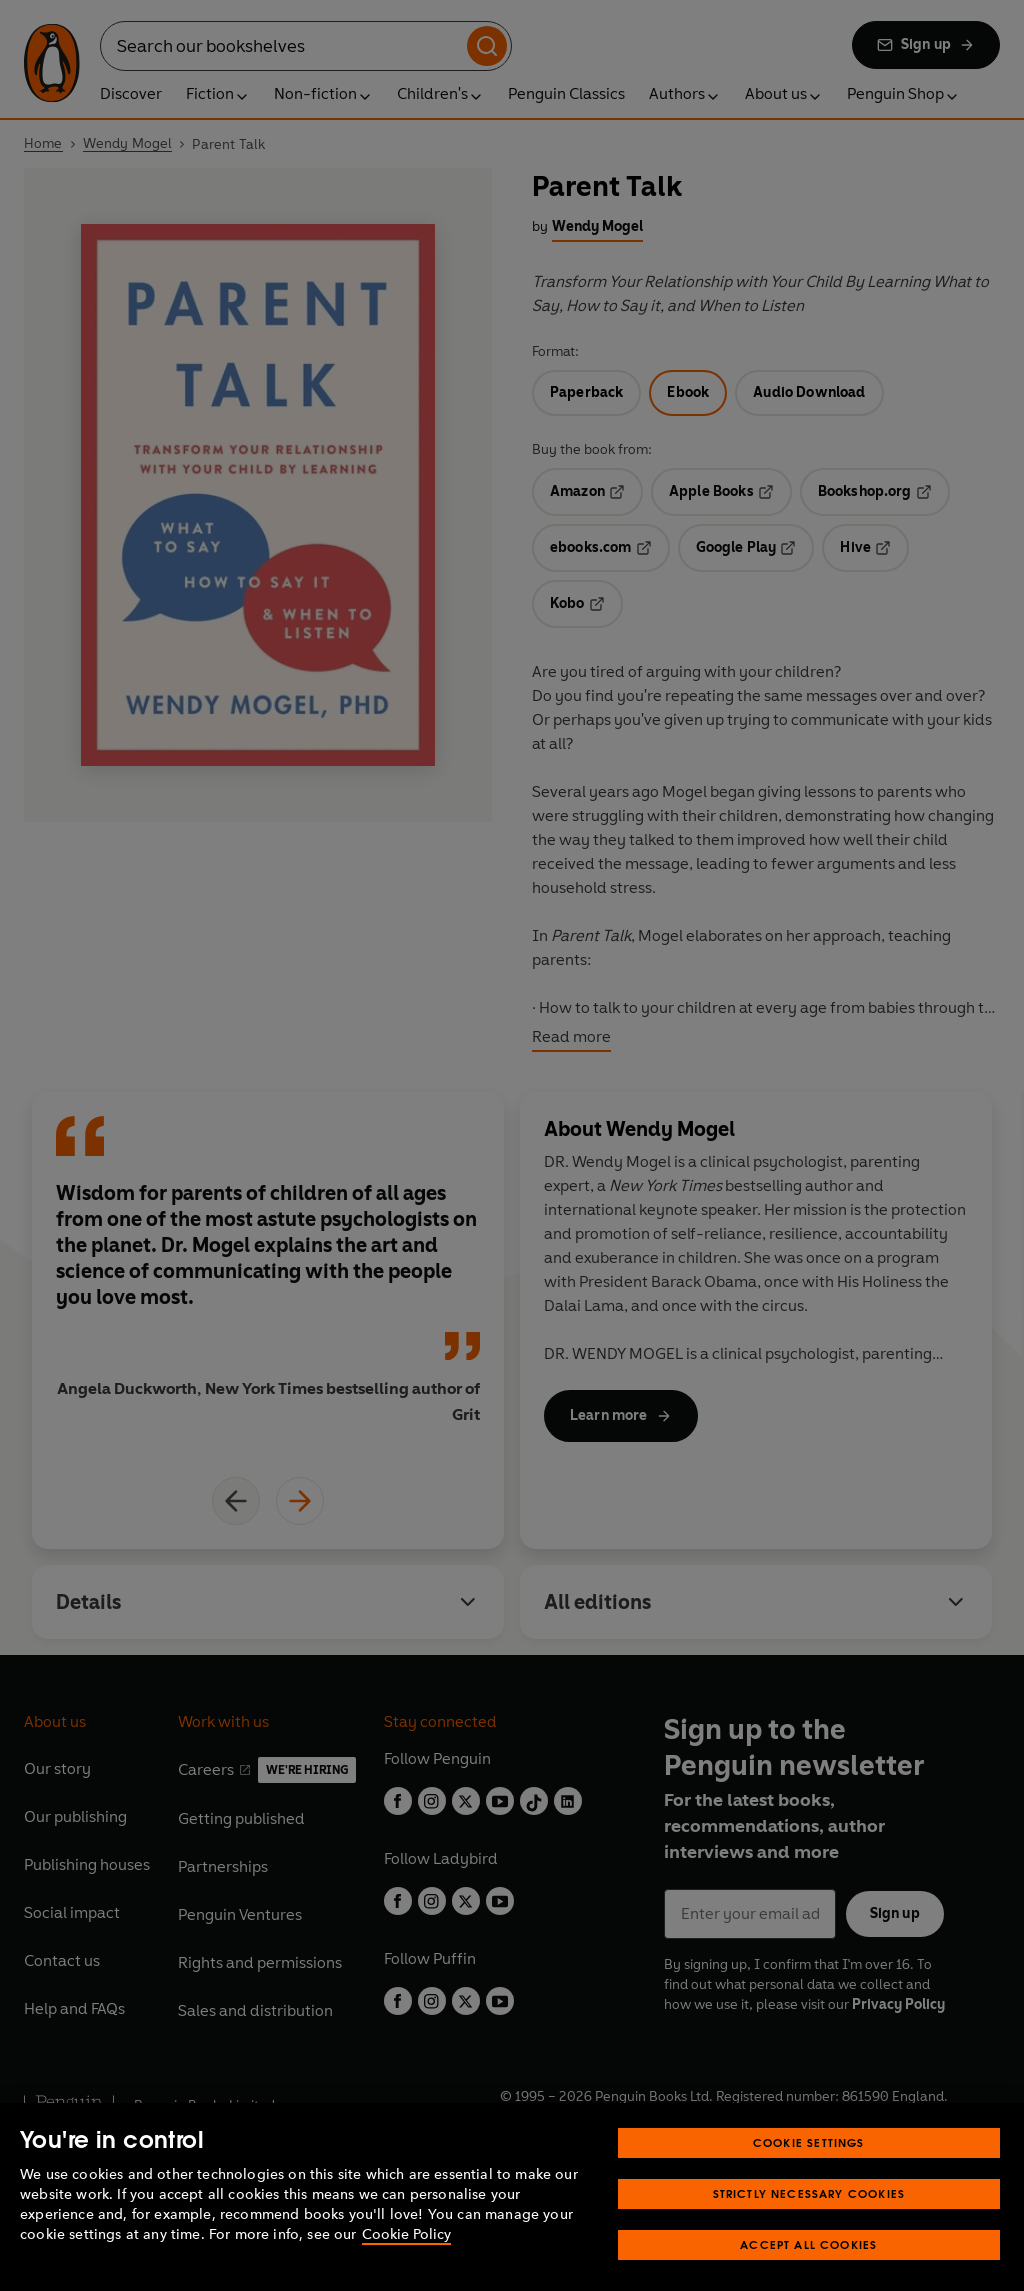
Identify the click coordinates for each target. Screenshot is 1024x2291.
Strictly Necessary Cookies (809, 2225)
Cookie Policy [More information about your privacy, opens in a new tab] (406, 2266)
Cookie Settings (809, 2174)
